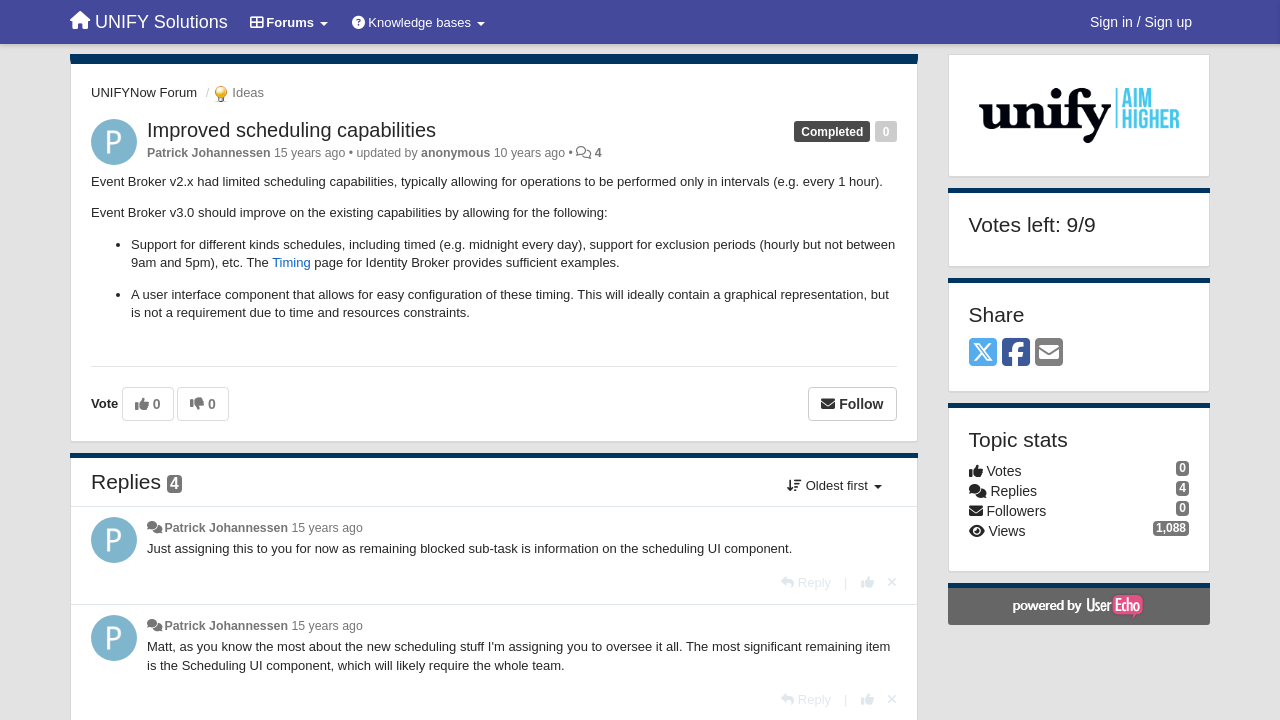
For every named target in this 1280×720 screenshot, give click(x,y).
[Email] (1049, 353)
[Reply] (806, 582)
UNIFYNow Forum (144, 92)
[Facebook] (1016, 353)
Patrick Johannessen (209, 153)
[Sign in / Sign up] (1141, 22)
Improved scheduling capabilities (291, 130)
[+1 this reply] (867, 582)
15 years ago (326, 528)
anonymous (455, 153)
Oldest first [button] (834, 485)
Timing (291, 262)
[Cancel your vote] (892, 582)
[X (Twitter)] (983, 353)
